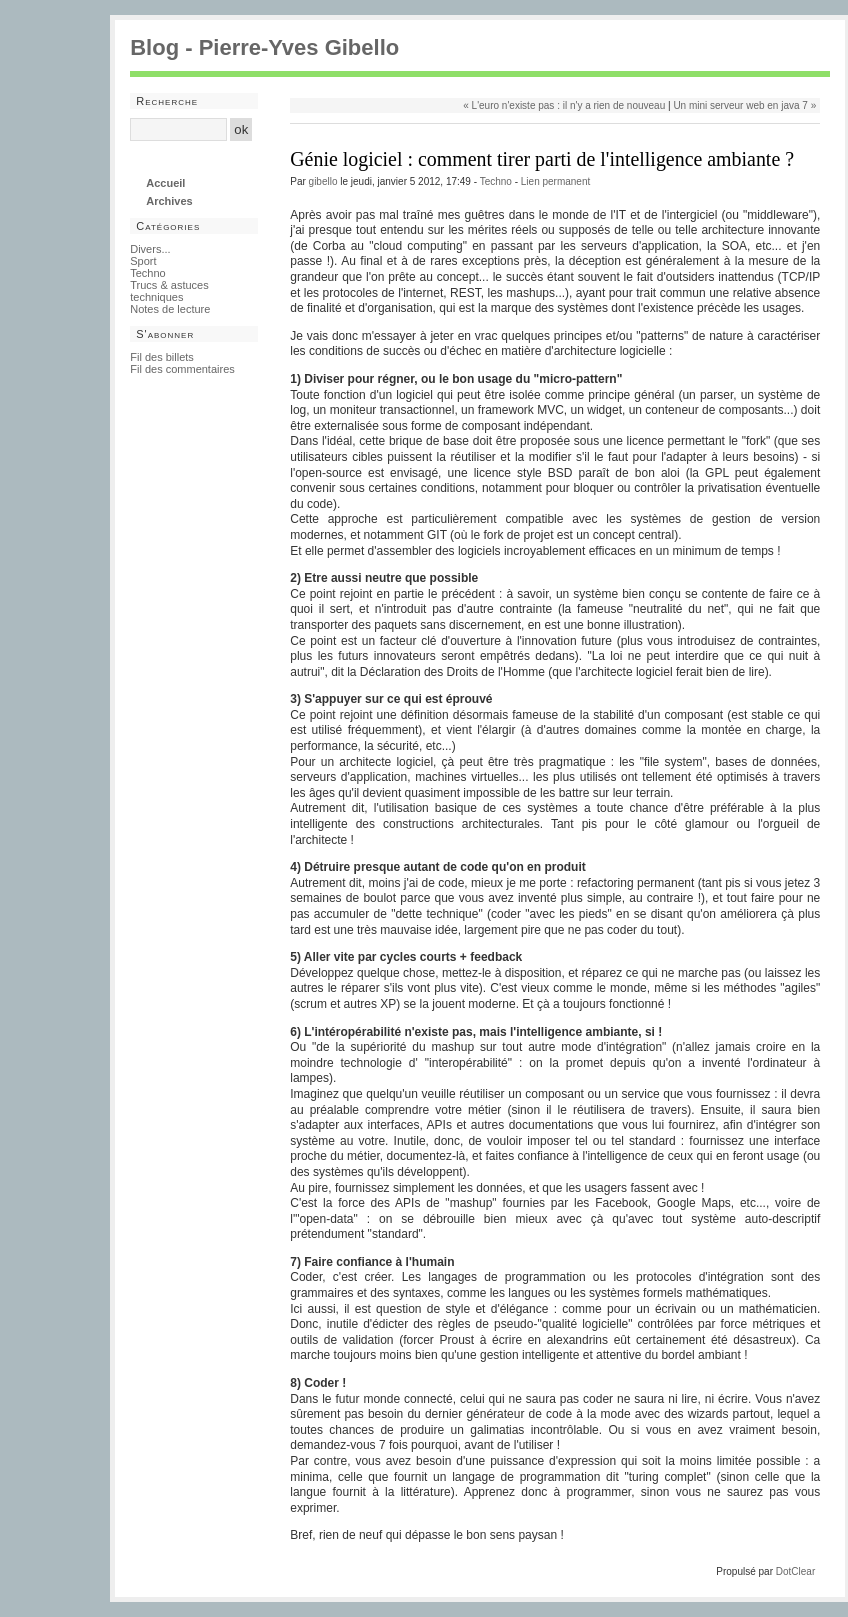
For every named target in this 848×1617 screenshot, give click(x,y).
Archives (169, 201)
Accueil (165, 183)
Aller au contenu (166, 82)
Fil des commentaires (182, 369)
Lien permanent (556, 181)
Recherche (167, 101)
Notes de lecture (170, 309)
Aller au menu (241, 82)
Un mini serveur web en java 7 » (744, 105)
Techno (496, 181)
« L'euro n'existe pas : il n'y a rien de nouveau (564, 105)
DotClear (795, 1571)
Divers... (150, 249)
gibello (323, 181)
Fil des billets (162, 357)
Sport (143, 261)
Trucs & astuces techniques (169, 291)
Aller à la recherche (322, 82)
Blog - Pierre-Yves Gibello (264, 47)
